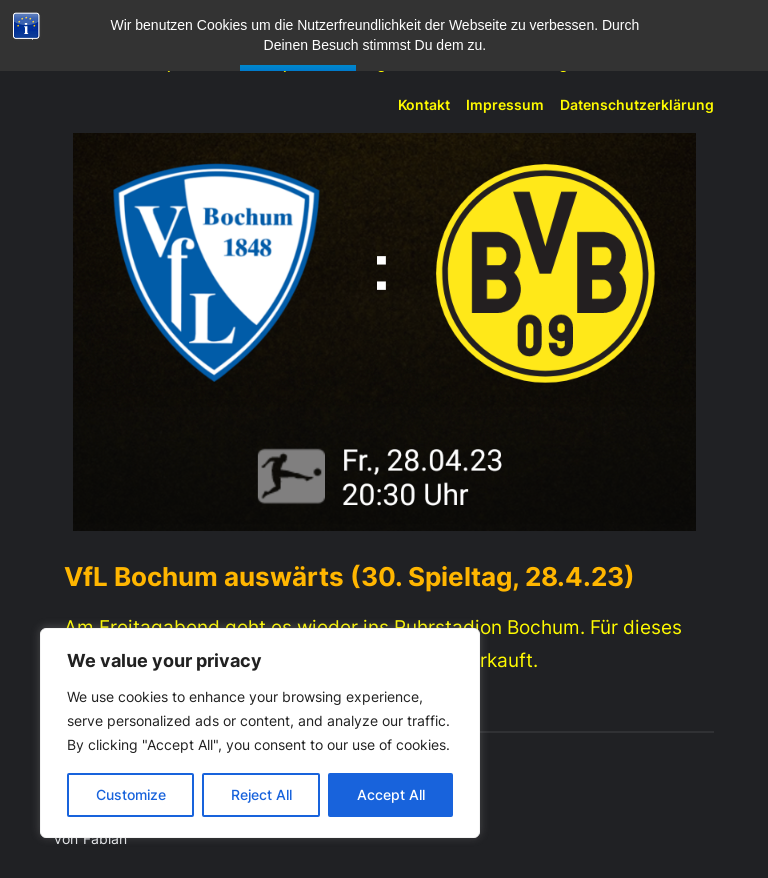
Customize (131, 794)
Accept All (391, 794)
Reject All (261, 794)
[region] (260, 733)
